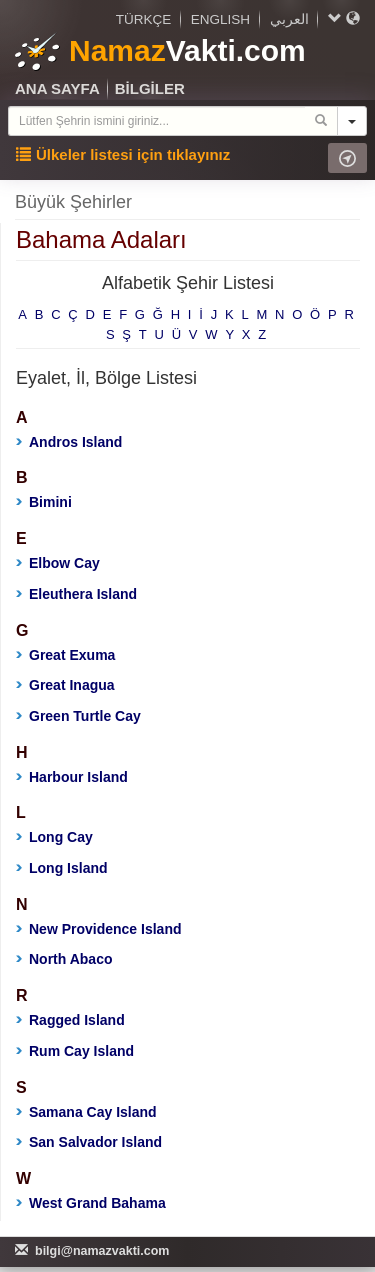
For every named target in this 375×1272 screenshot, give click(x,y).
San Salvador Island (89, 1142)
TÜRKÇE (144, 19)
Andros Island (69, 442)
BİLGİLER (150, 88)
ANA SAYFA (57, 88)
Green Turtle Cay (78, 716)
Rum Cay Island (75, 1051)
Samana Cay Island (86, 1112)
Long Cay (54, 837)
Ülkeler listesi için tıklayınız (123, 154)
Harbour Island (72, 777)
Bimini (44, 502)
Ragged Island (70, 1020)
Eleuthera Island (76, 594)
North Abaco (64, 959)
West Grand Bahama (91, 1203)
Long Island (62, 868)
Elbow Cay (58, 563)
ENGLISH (220, 19)
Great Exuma (65, 655)
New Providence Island (99, 929)
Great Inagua (65, 685)
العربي (289, 19)
